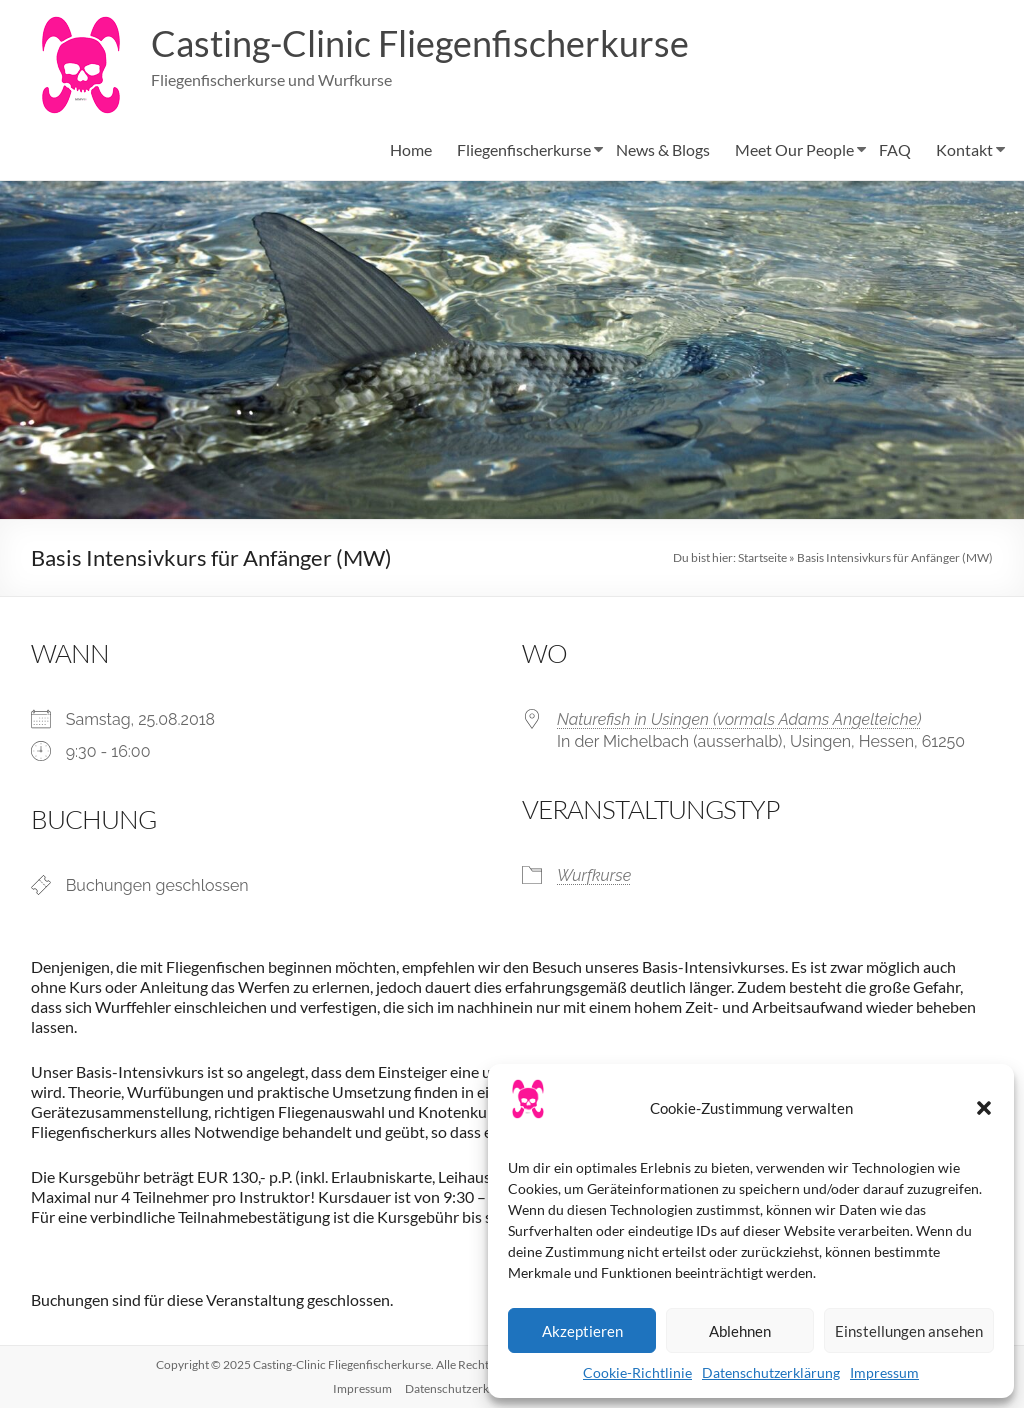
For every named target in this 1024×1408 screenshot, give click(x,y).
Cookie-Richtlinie (637, 1372)
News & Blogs (663, 149)
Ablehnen (740, 1331)
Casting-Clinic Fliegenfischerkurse (420, 43)
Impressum (884, 1372)
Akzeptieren (582, 1331)
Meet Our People (794, 149)
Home (411, 149)
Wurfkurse (594, 875)
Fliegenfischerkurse (524, 149)
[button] (984, 1108)
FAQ (895, 149)
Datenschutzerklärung (771, 1372)
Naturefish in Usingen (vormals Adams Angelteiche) (739, 719)
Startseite (762, 557)
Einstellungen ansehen (909, 1331)
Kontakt (964, 149)
